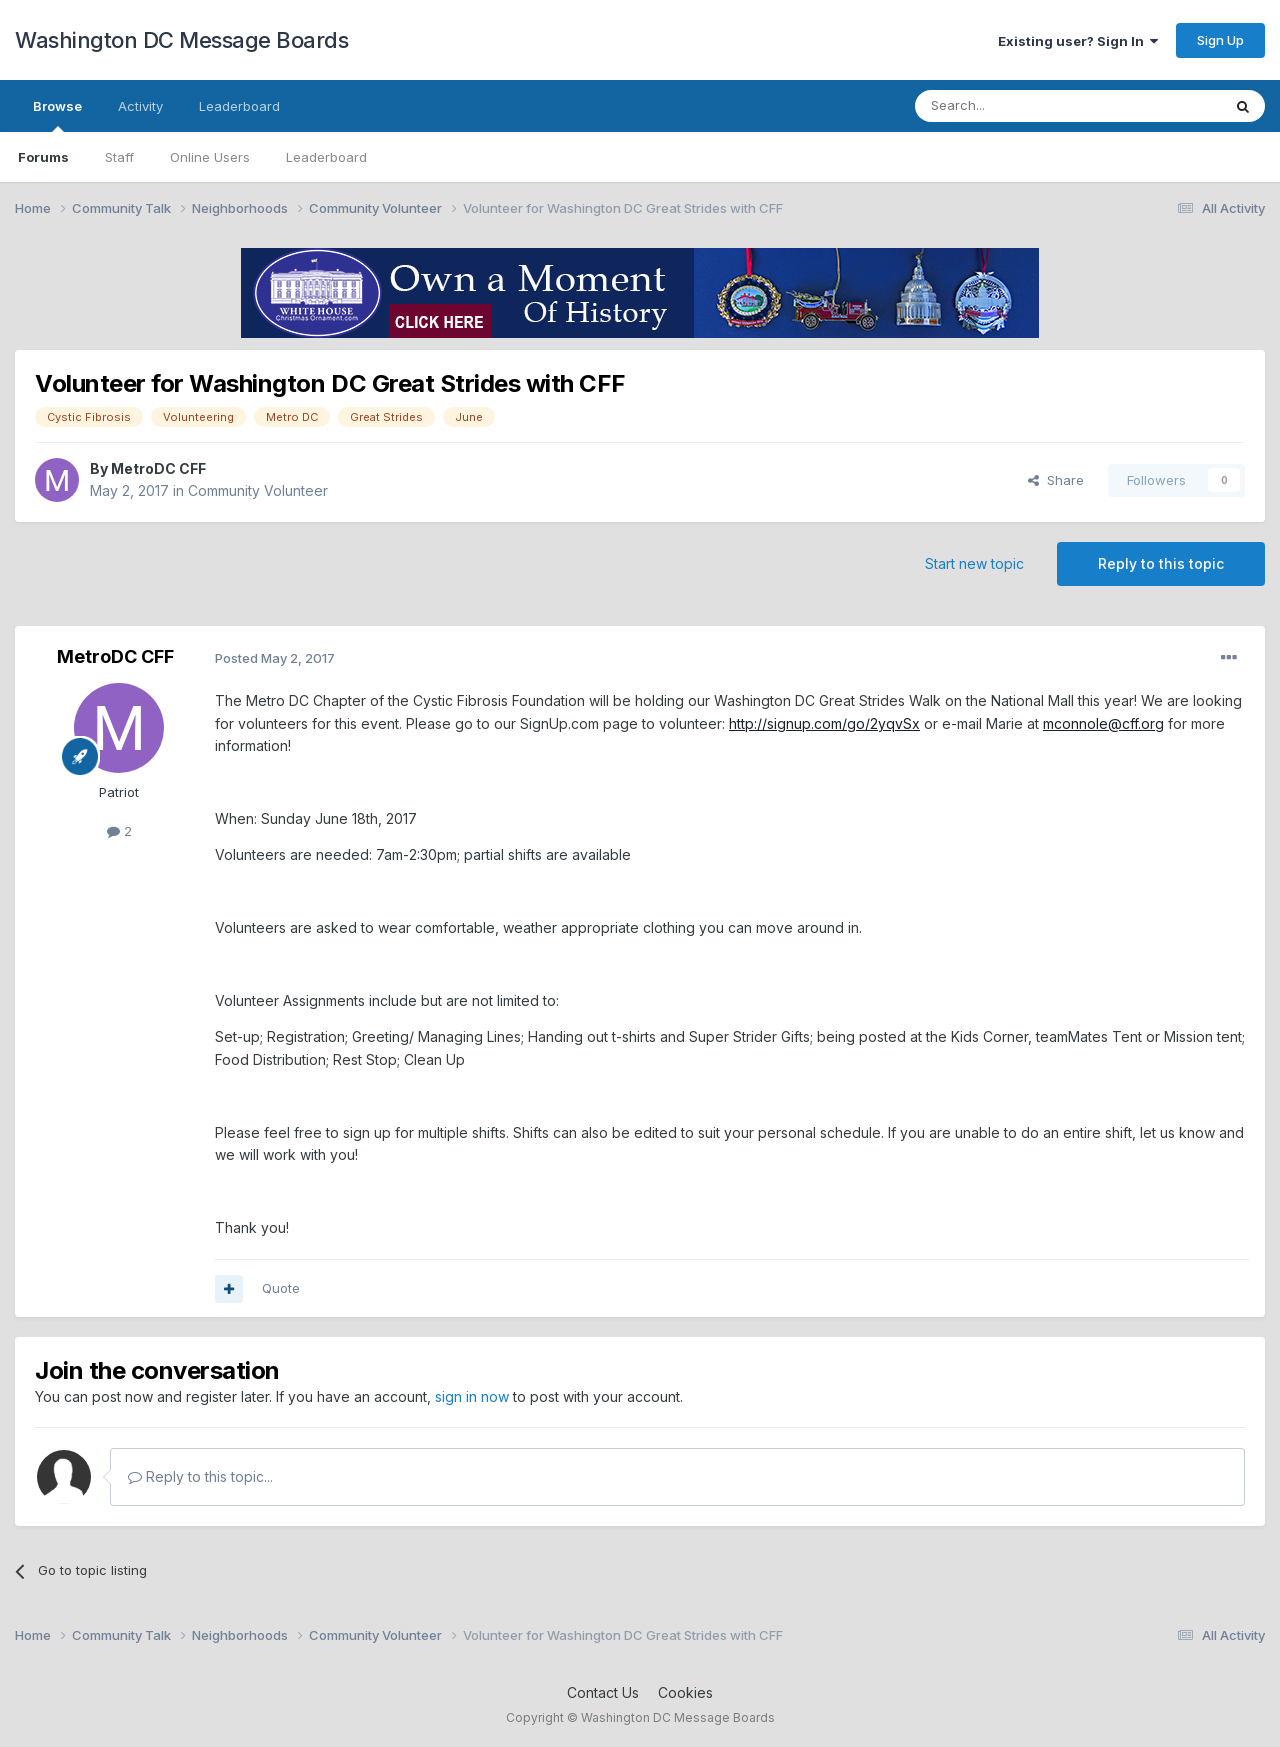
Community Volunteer (258, 490)
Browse (57, 115)
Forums (43, 157)
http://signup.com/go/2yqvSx (824, 723)
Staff (119, 157)
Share (1056, 480)
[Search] (1017, 106)
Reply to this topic (1161, 563)
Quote (281, 1288)
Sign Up (1220, 40)
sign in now (472, 1396)
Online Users (210, 157)
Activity (140, 106)
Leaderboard (326, 157)
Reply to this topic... (200, 1476)
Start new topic (974, 563)
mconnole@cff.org (1103, 723)
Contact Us (603, 1692)
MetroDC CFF (158, 468)
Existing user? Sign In (1078, 41)
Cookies (685, 1692)
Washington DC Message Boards (181, 40)
